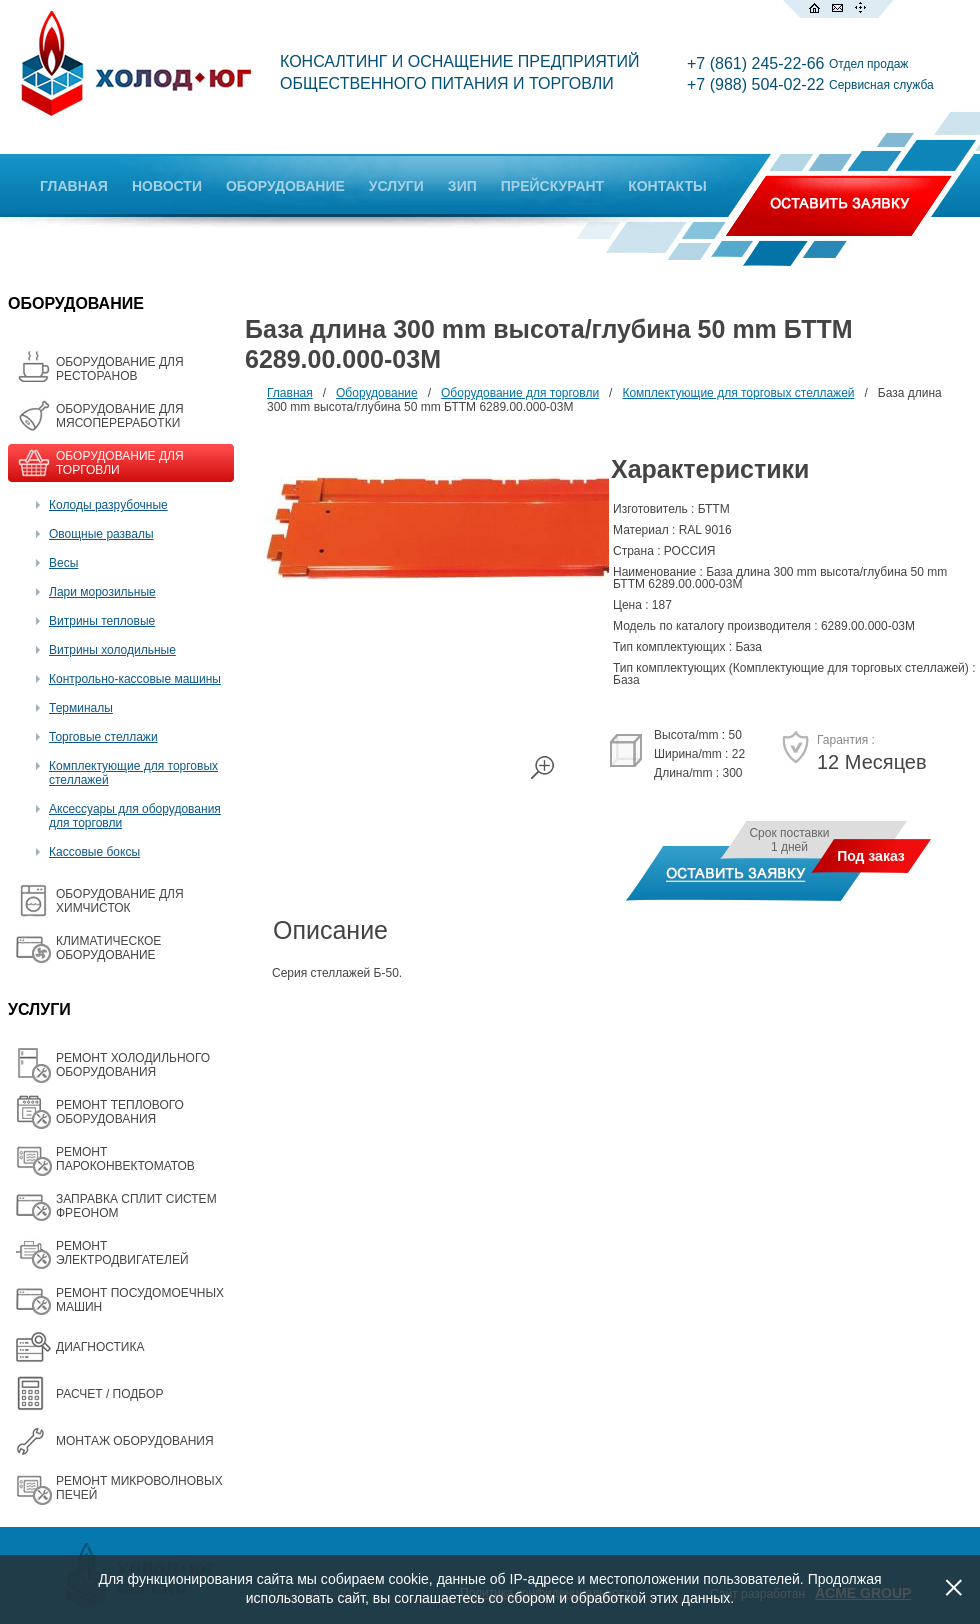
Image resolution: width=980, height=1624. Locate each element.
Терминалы (81, 708)
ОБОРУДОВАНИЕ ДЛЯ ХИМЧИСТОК (120, 901)
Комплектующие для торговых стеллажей (738, 393)
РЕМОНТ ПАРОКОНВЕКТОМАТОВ (125, 1159)
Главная (290, 393)
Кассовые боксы (94, 852)
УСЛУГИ (396, 186)
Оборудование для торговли (520, 393)
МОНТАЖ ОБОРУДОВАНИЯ (135, 1441)
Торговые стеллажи (103, 737)
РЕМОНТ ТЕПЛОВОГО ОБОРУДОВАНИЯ (120, 1112)
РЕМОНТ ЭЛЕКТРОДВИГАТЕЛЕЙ (122, 1253)
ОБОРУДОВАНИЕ (285, 186)
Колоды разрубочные (108, 505)
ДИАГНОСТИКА (100, 1347)
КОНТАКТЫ (667, 186)
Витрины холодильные (112, 650)
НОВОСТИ (167, 186)
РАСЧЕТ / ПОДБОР (109, 1394)
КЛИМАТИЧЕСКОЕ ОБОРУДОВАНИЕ (108, 948)
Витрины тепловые (102, 621)
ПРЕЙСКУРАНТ (552, 186)
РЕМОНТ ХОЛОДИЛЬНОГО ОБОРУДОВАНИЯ (133, 1065)
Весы (63, 563)
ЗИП (462, 186)
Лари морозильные (102, 592)
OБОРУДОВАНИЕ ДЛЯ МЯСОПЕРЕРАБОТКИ (120, 416)
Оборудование (377, 393)
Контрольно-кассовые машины (135, 679)
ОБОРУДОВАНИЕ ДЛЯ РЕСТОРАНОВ (120, 369)
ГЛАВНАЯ (74, 186)
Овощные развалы (101, 534)
